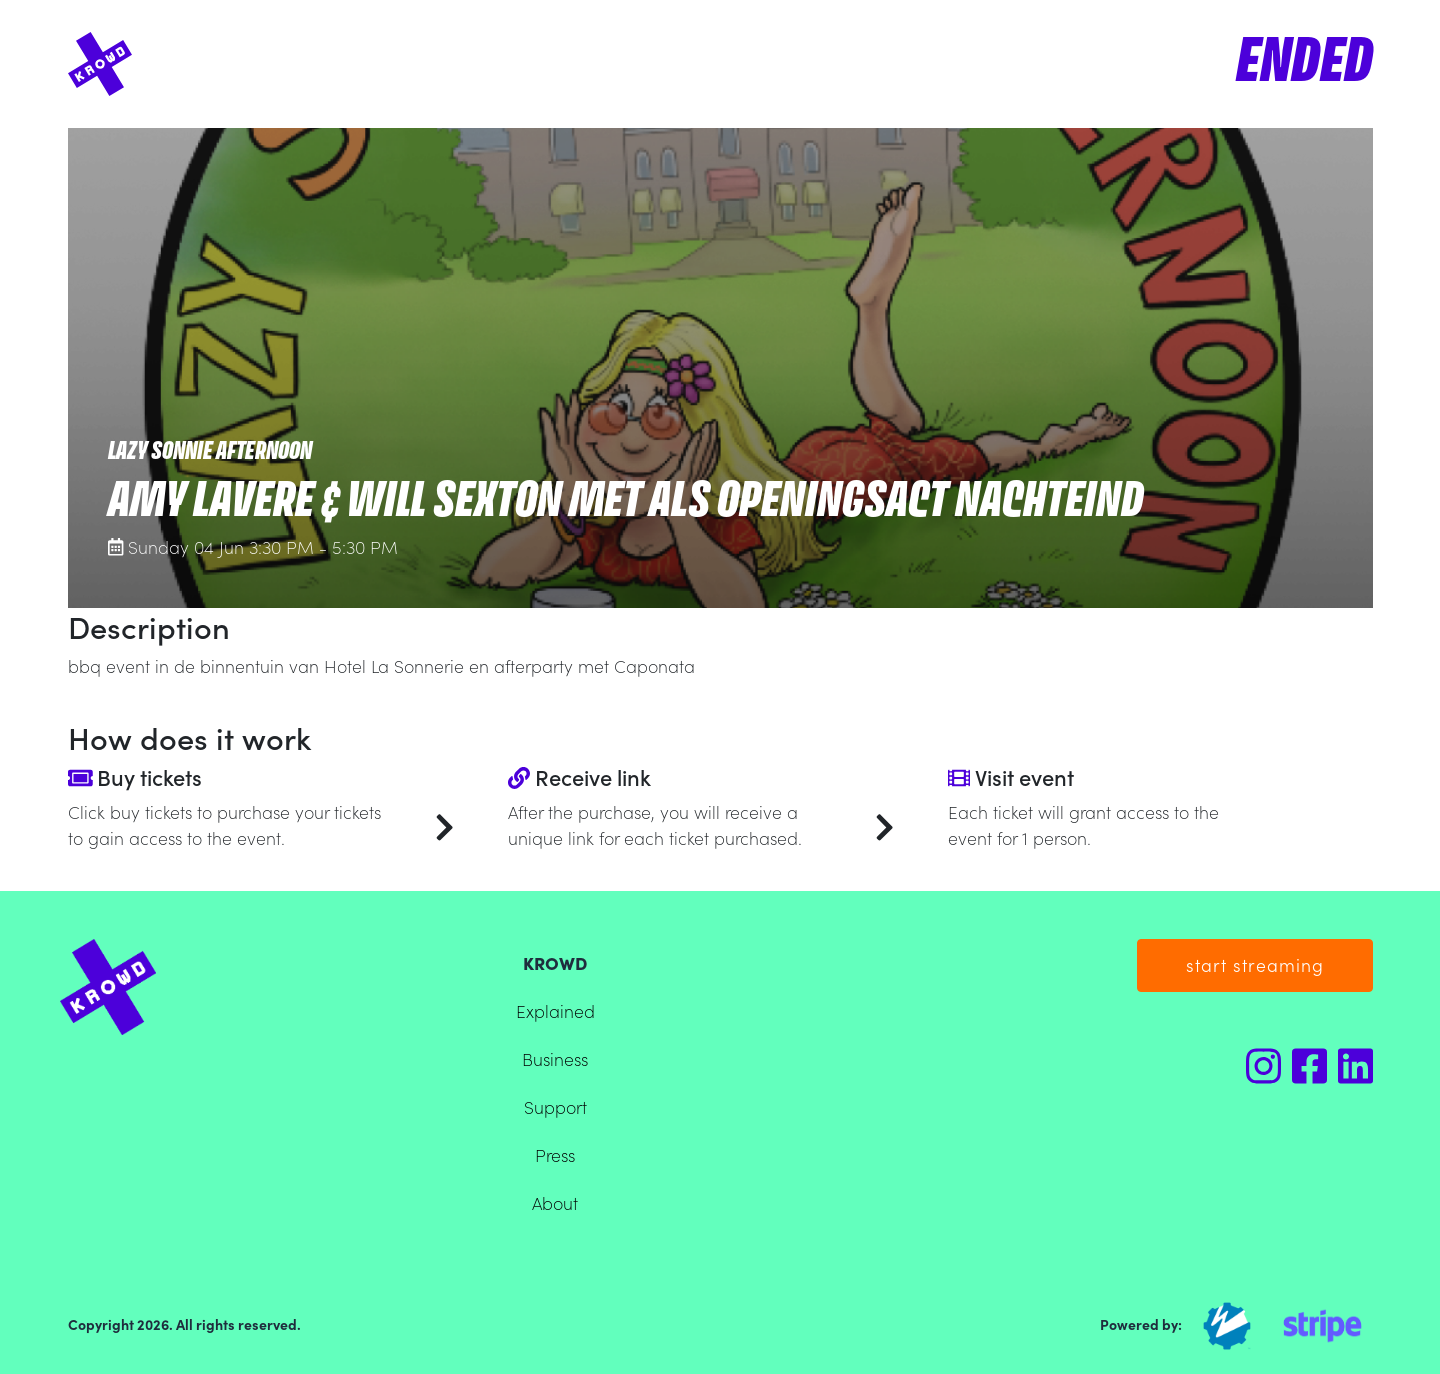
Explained (555, 1010)
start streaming (1255, 964)
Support (555, 1106)
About (555, 1202)
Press (555, 1154)
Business (555, 1058)
